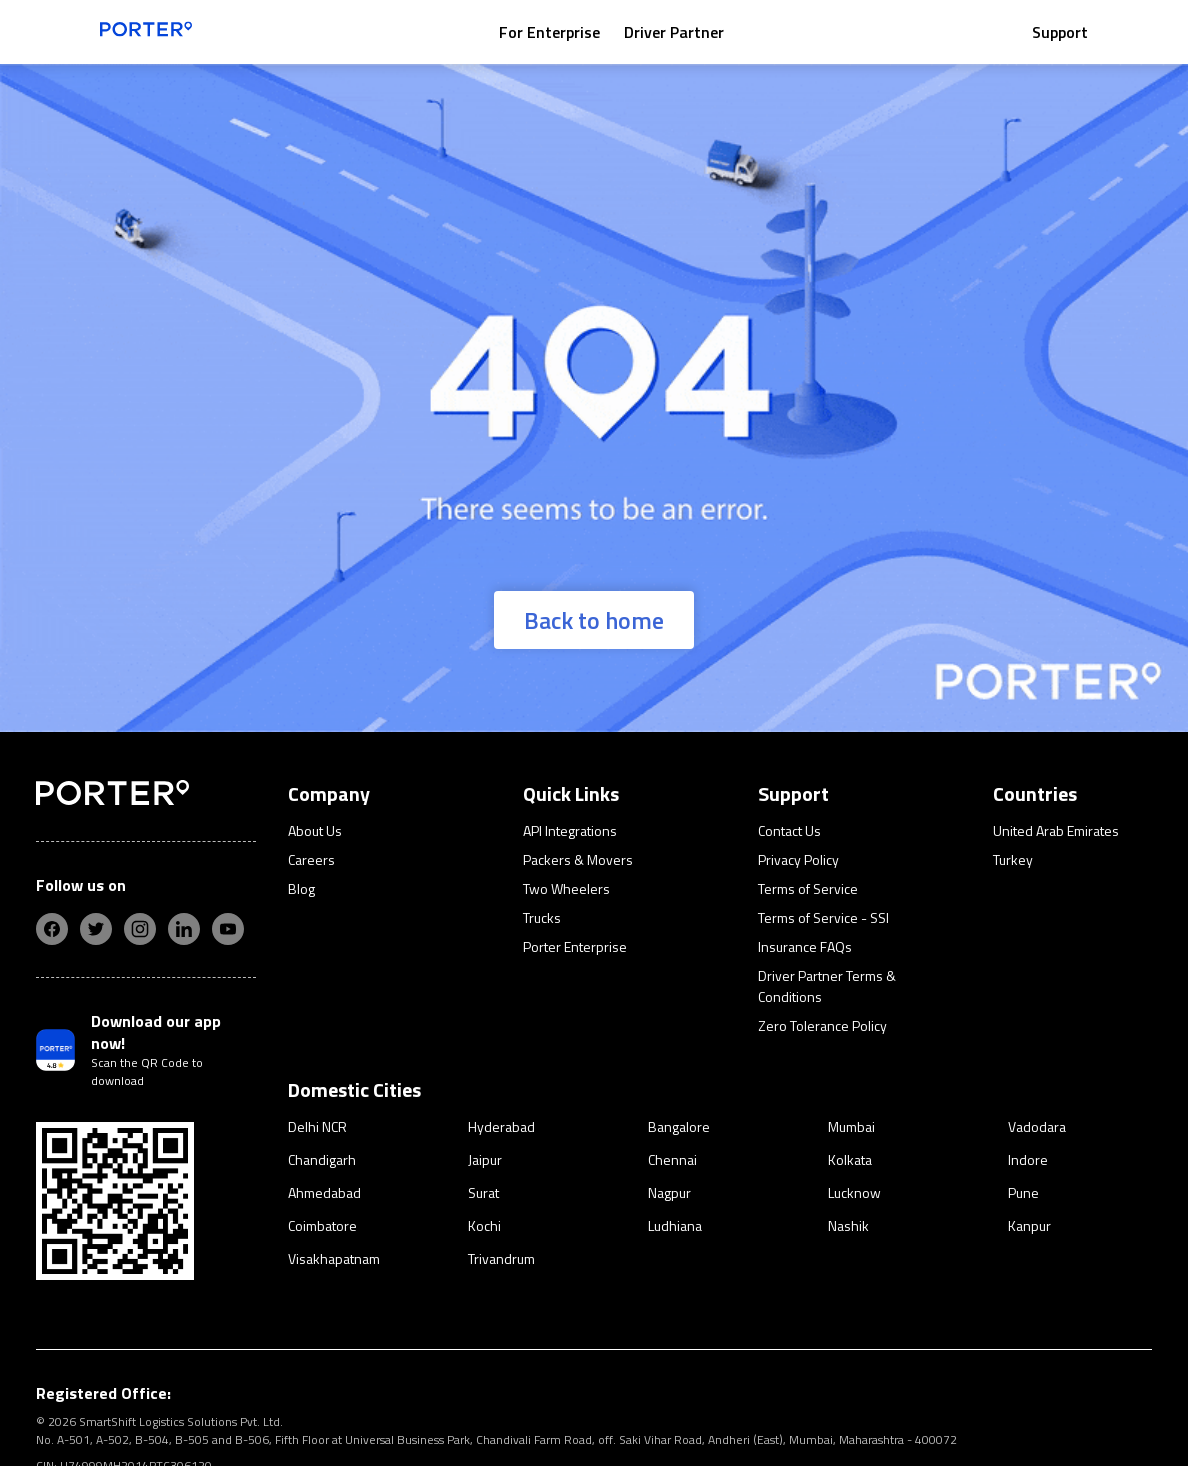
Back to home (594, 620)
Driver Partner (674, 32)
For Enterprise (549, 32)
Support (1060, 32)
